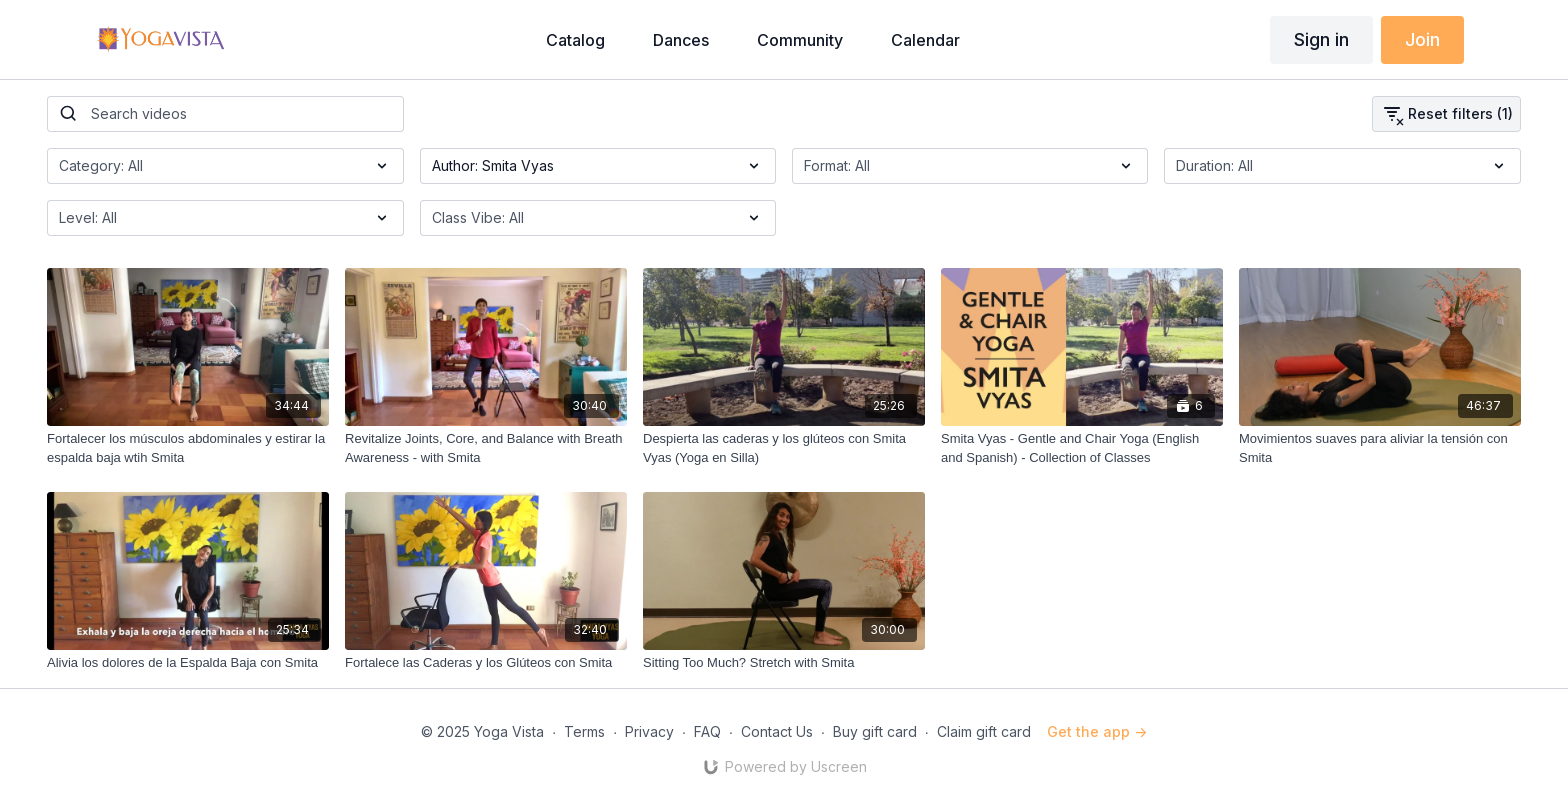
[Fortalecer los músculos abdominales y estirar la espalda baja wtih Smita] (188, 448)
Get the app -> (1097, 731)
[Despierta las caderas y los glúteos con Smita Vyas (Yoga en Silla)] (784, 448)
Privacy (649, 731)
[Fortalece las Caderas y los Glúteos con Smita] (486, 663)
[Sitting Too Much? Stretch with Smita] (784, 663)
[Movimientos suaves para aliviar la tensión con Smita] (1380, 448)
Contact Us (777, 731)
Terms (584, 731)
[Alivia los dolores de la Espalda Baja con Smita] (188, 663)
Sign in (1321, 39)
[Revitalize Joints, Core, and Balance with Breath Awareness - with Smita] (486, 448)
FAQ (707, 731)
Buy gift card (875, 731)
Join (1422, 39)
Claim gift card (984, 731)
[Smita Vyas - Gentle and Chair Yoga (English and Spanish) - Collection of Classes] (1082, 448)
